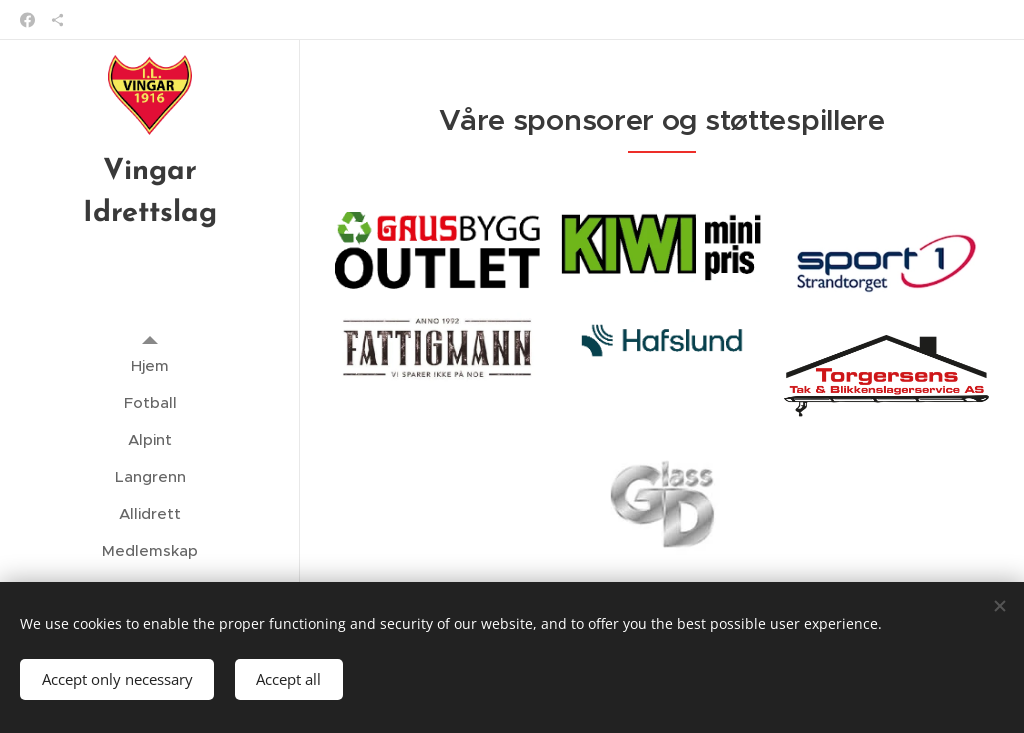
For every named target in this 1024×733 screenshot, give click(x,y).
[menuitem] (150, 365)
